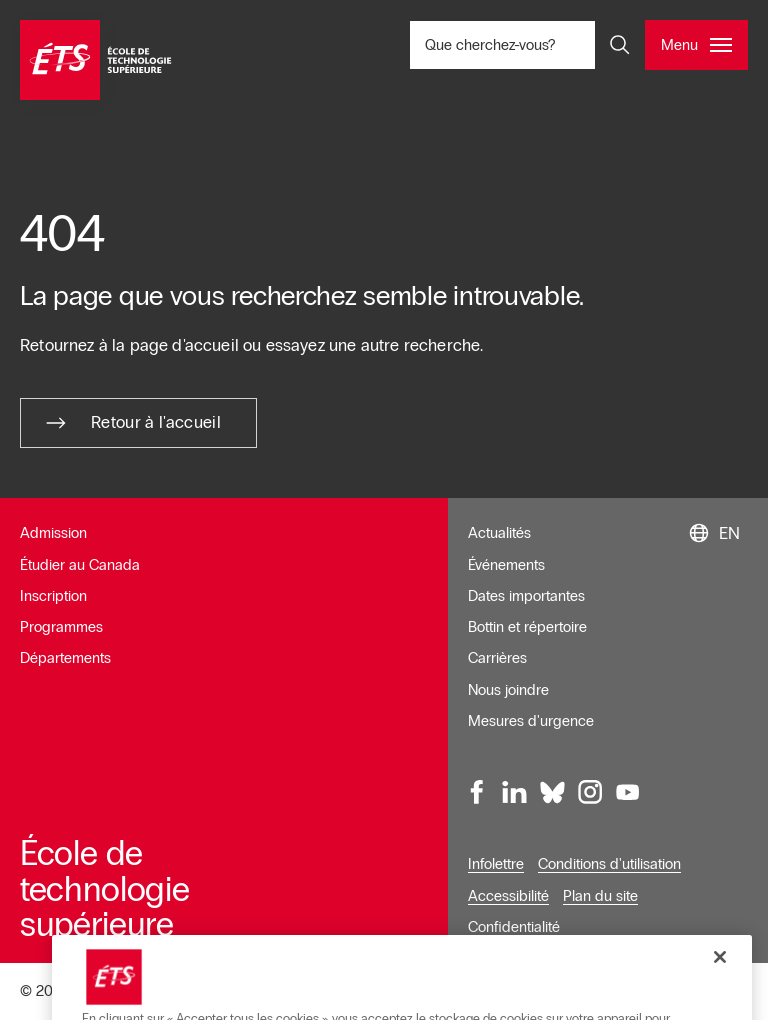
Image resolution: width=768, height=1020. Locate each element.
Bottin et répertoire (527, 627)
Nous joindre (508, 690)
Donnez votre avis (691, 992)
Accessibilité (508, 896)
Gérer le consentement (551, 992)
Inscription (53, 596)
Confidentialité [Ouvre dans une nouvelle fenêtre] (514, 927)
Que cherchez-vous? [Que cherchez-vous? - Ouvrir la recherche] (536, 44)
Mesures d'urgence (531, 721)
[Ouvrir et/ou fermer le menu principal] (696, 45)
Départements (65, 658)
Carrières (497, 658)
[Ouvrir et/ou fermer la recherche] (620, 45)
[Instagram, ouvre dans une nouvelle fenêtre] (590, 792)
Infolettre (496, 864)
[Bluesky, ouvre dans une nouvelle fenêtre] (553, 792)
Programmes (61, 627)
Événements (506, 565)
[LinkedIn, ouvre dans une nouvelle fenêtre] (515, 792)
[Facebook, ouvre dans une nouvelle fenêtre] (478, 792)
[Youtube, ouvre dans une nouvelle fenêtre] (628, 792)
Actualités (499, 533)
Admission (53, 533)
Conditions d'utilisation (609, 864)
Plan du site (600, 896)
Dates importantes (526, 596)
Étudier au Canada (80, 565)
